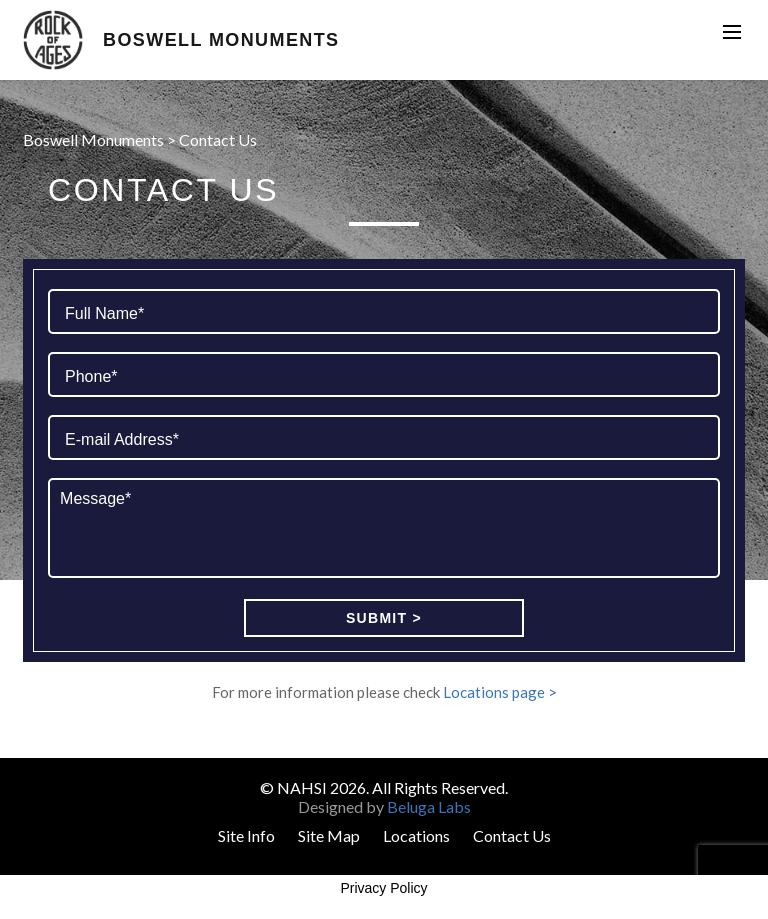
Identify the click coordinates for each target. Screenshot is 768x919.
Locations (416, 835)
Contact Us (512, 835)
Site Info (246, 835)
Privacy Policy (383, 888)
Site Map (329, 835)
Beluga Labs (429, 806)
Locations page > (500, 692)
